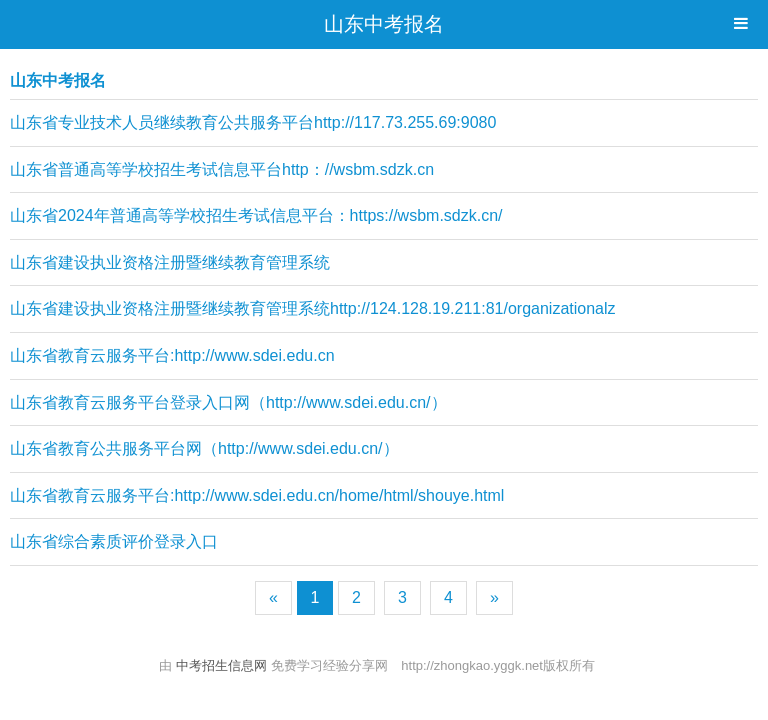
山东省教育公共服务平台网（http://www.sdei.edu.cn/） (204, 448)
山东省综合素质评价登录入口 (114, 541)
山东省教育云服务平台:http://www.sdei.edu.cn (172, 355)
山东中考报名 (384, 24)
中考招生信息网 (223, 665)
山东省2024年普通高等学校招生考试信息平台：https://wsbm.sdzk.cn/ (256, 215)
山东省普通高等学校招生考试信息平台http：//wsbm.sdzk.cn (222, 169)
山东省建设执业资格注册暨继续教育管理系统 (170, 262)
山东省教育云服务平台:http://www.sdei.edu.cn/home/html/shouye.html (257, 495)
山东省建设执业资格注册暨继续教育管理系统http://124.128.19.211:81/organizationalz (313, 308)
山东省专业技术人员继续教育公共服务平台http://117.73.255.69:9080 (253, 122)
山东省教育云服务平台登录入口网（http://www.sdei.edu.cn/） (228, 402)
